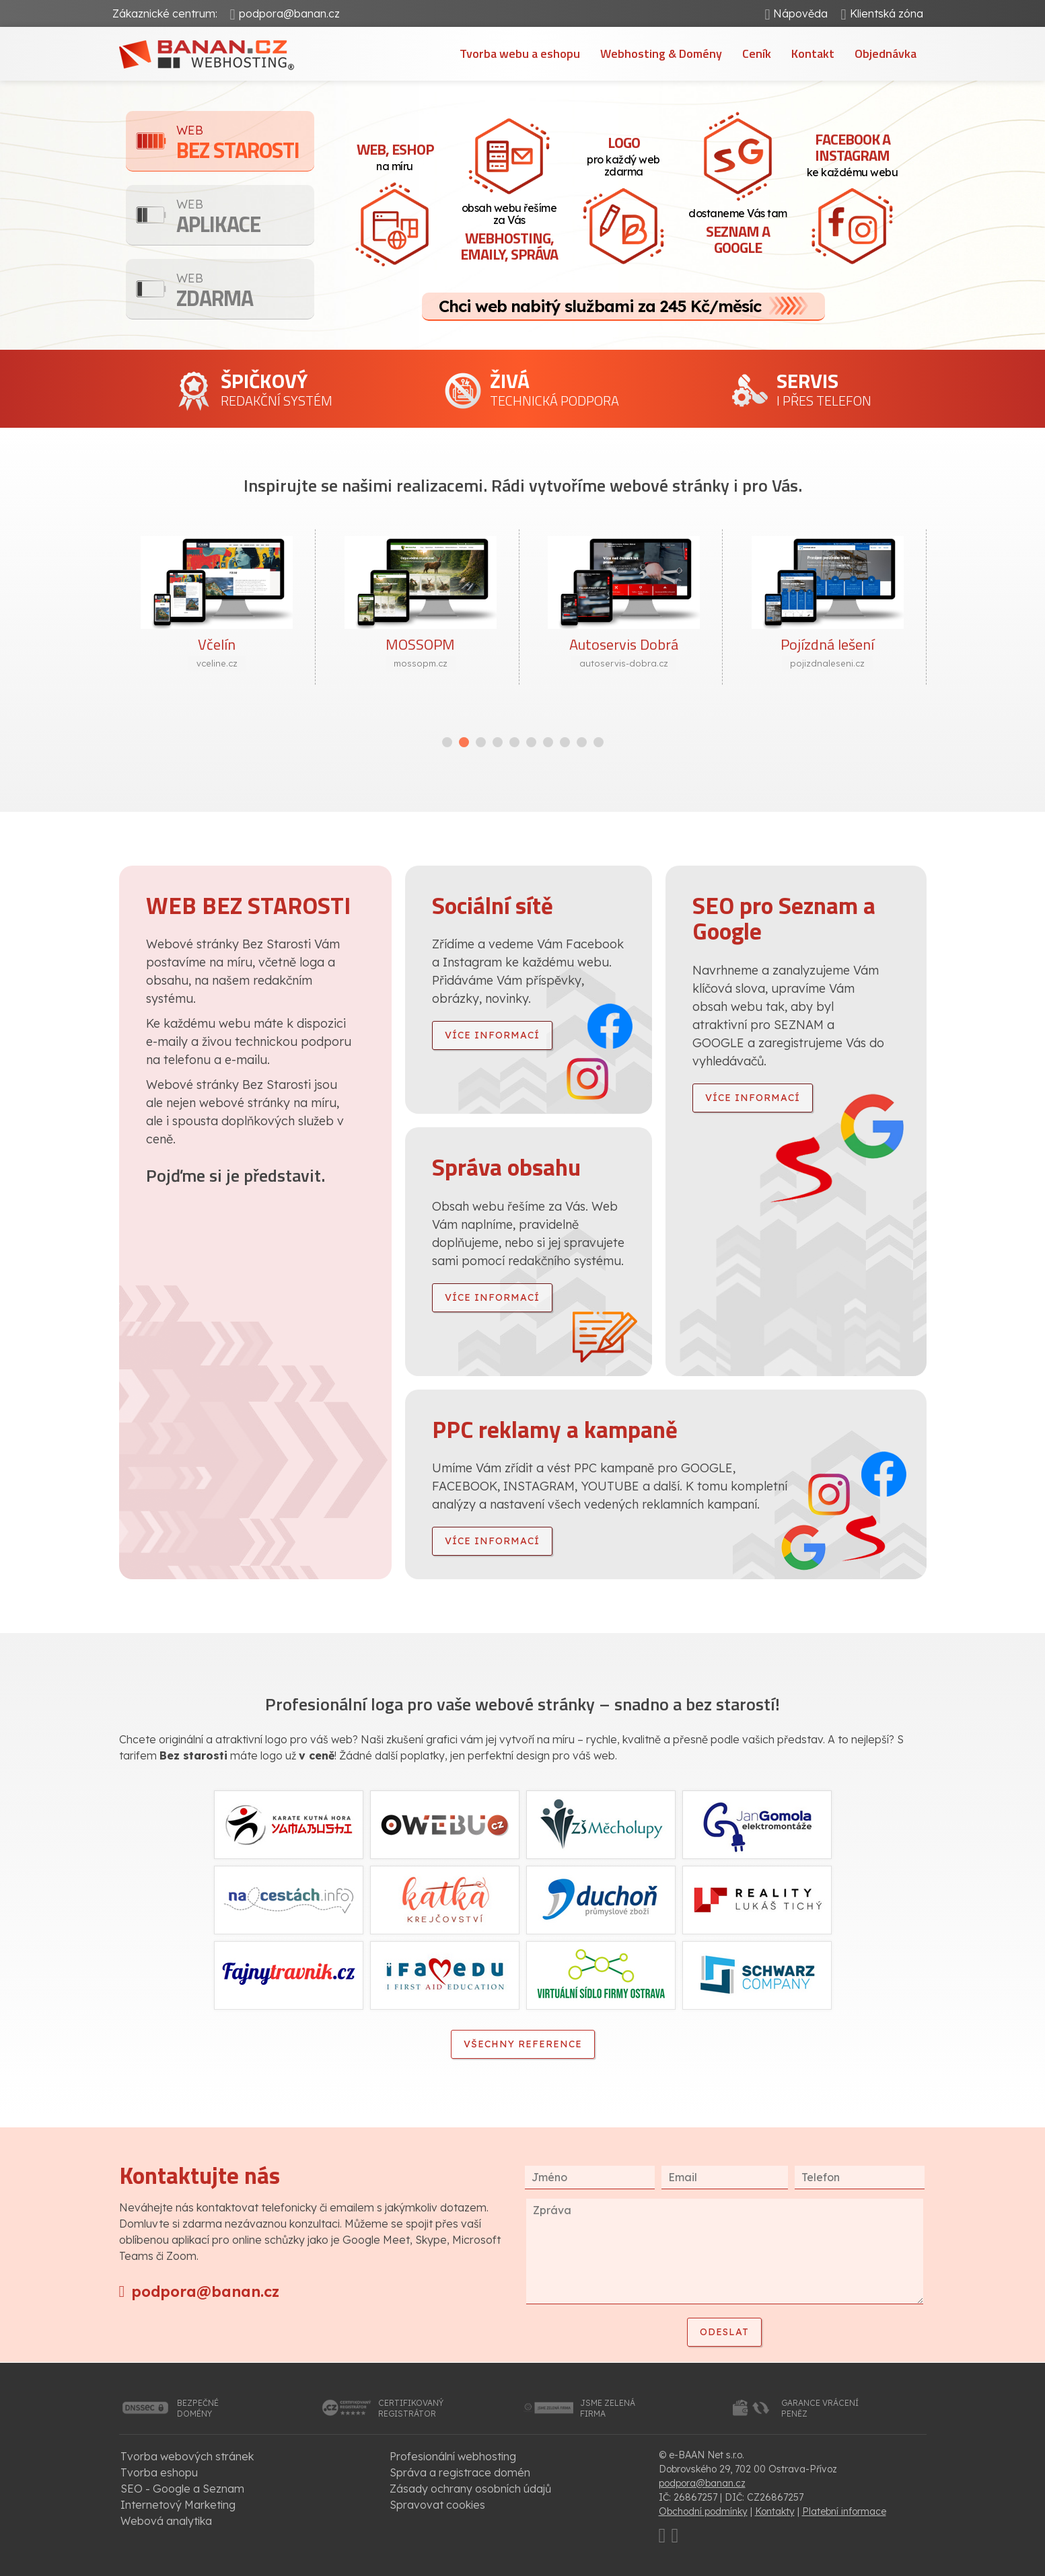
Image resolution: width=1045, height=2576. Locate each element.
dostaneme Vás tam (738, 232)
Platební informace (844, 2511)
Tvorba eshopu (159, 2472)
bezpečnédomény (198, 2408)
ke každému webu (852, 153)
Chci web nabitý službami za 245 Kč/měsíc (600, 306)
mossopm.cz (420, 663)
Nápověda (800, 13)
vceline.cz (217, 663)
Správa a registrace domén (460, 2472)
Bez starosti (245, 143)
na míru (395, 155)
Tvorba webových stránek (187, 2456)
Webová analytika (166, 2521)
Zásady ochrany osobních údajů (470, 2488)
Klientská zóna (886, 13)
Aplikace (245, 217)
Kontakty (775, 2511)
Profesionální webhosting (453, 2456)
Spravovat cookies (437, 2504)
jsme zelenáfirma (607, 2408)
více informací (492, 1035)
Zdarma (245, 291)
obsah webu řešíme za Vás (509, 233)
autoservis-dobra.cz (623, 663)
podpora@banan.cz (289, 13)
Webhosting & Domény (661, 53)
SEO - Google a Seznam (182, 2488)
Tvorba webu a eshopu (520, 53)
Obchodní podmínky (703, 2511)
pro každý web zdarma (623, 154)
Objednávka (885, 53)
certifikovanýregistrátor (410, 2408)
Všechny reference (523, 2044)
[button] (447, 742)
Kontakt (812, 53)
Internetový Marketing (178, 2504)
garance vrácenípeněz (820, 2408)
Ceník (756, 53)
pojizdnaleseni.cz (827, 663)
